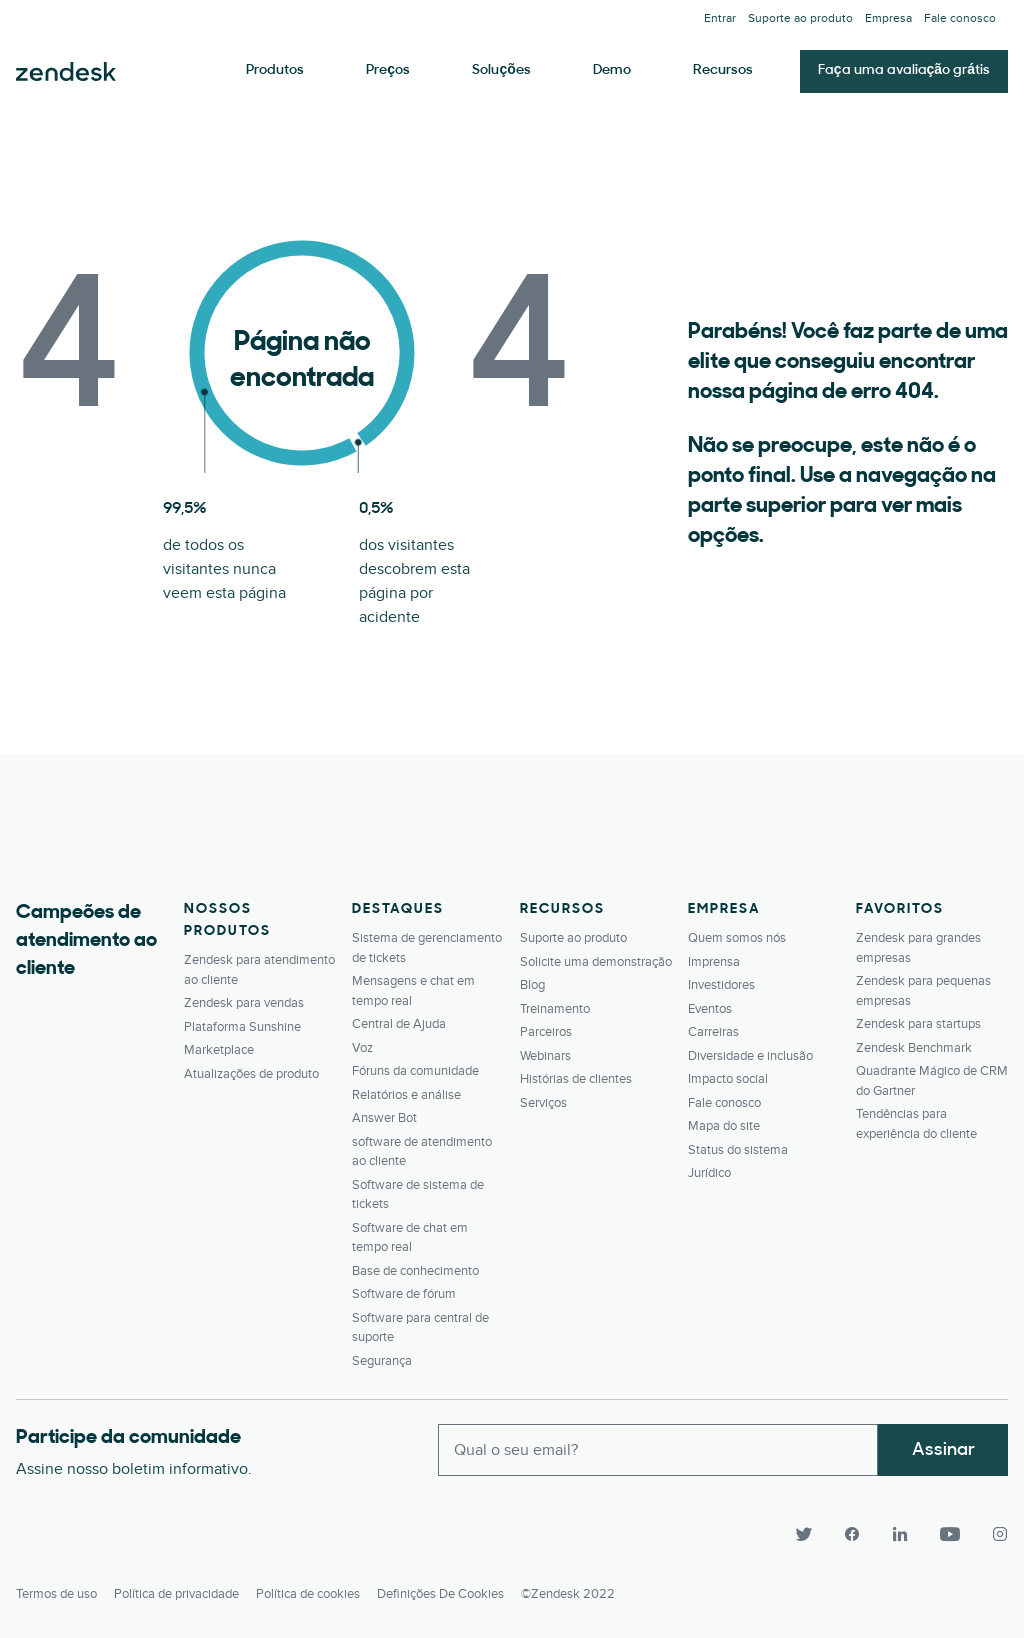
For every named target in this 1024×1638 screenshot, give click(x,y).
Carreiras (713, 1032)
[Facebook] (852, 1534)
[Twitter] (804, 1534)
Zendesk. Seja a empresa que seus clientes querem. (66, 72)
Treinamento (555, 1009)
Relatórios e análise (406, 1095)
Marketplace (219, 1050)
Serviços (543, 1103)
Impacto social (728, 1079)
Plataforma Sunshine (242, 1027)
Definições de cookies (440, 1594)
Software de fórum (404, 1294)
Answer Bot (384, 1118)
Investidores (721, 985)
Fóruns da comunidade (415, 1071)
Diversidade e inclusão (750, 1056)
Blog (532, 985)
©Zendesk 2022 (568, 1594)
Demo (612, 70)
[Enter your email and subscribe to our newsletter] (658, 1450)
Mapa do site (724, 1126)
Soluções (501, 70)
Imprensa (714, 962)
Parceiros (546, 1032)
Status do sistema (738, 1150)
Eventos (710, 1009)
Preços (388, 70)
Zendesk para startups (918, 1024)
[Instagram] (992, 1534)
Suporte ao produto (800, 18)
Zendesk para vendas (244, 1003)
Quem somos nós (737, 938)
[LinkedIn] (900, 1534)
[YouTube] (950, 1534)
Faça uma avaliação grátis (904, 70)
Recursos (723, 70)
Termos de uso (56, 1594)
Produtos (275, 70)
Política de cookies (308, 1594)
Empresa (888, 18)
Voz (362, 1048)
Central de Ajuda (399, 1024)
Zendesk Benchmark (914, 1048)
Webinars (545, 1056)
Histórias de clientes (576, 1079)
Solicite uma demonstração (596, 962)
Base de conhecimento (415, 1271)
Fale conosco (960, 18)
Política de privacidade (176, 1594)
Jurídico (709, 1173)
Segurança (382, 1361)
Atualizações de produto (251, 1074)
